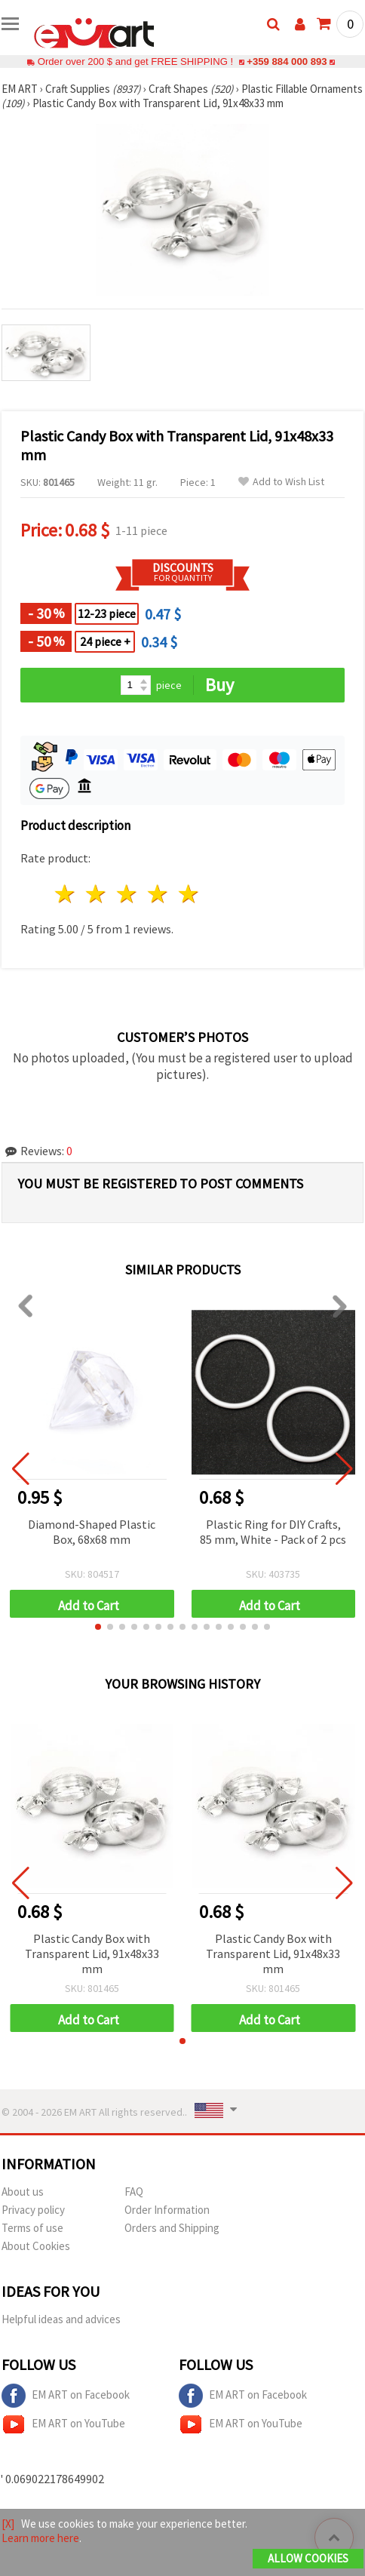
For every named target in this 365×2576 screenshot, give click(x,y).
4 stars (158, 893)
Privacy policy (33, 2210)
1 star (66, 893)
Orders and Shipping (171, 2228)
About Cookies (36, 2246)
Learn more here (40, 2538)
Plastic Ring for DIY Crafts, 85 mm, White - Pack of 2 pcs (273, 1532)
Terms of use (32, 2228)
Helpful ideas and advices (61, 2319)
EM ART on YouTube (63, 2424)
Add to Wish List (281, 481)
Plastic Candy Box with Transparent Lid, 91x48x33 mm (92, 1953)
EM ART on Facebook (66, 2396)
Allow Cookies (308, 2558)
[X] (8, 2523)
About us (23, 2191)
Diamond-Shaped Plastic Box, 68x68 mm (91, 1532)
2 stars (96, 893)
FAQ (133, 2191)
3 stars (127, 893)
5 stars (188, 893)
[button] (98, 1627)
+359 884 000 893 (287, 61)
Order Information (167, 2210)
